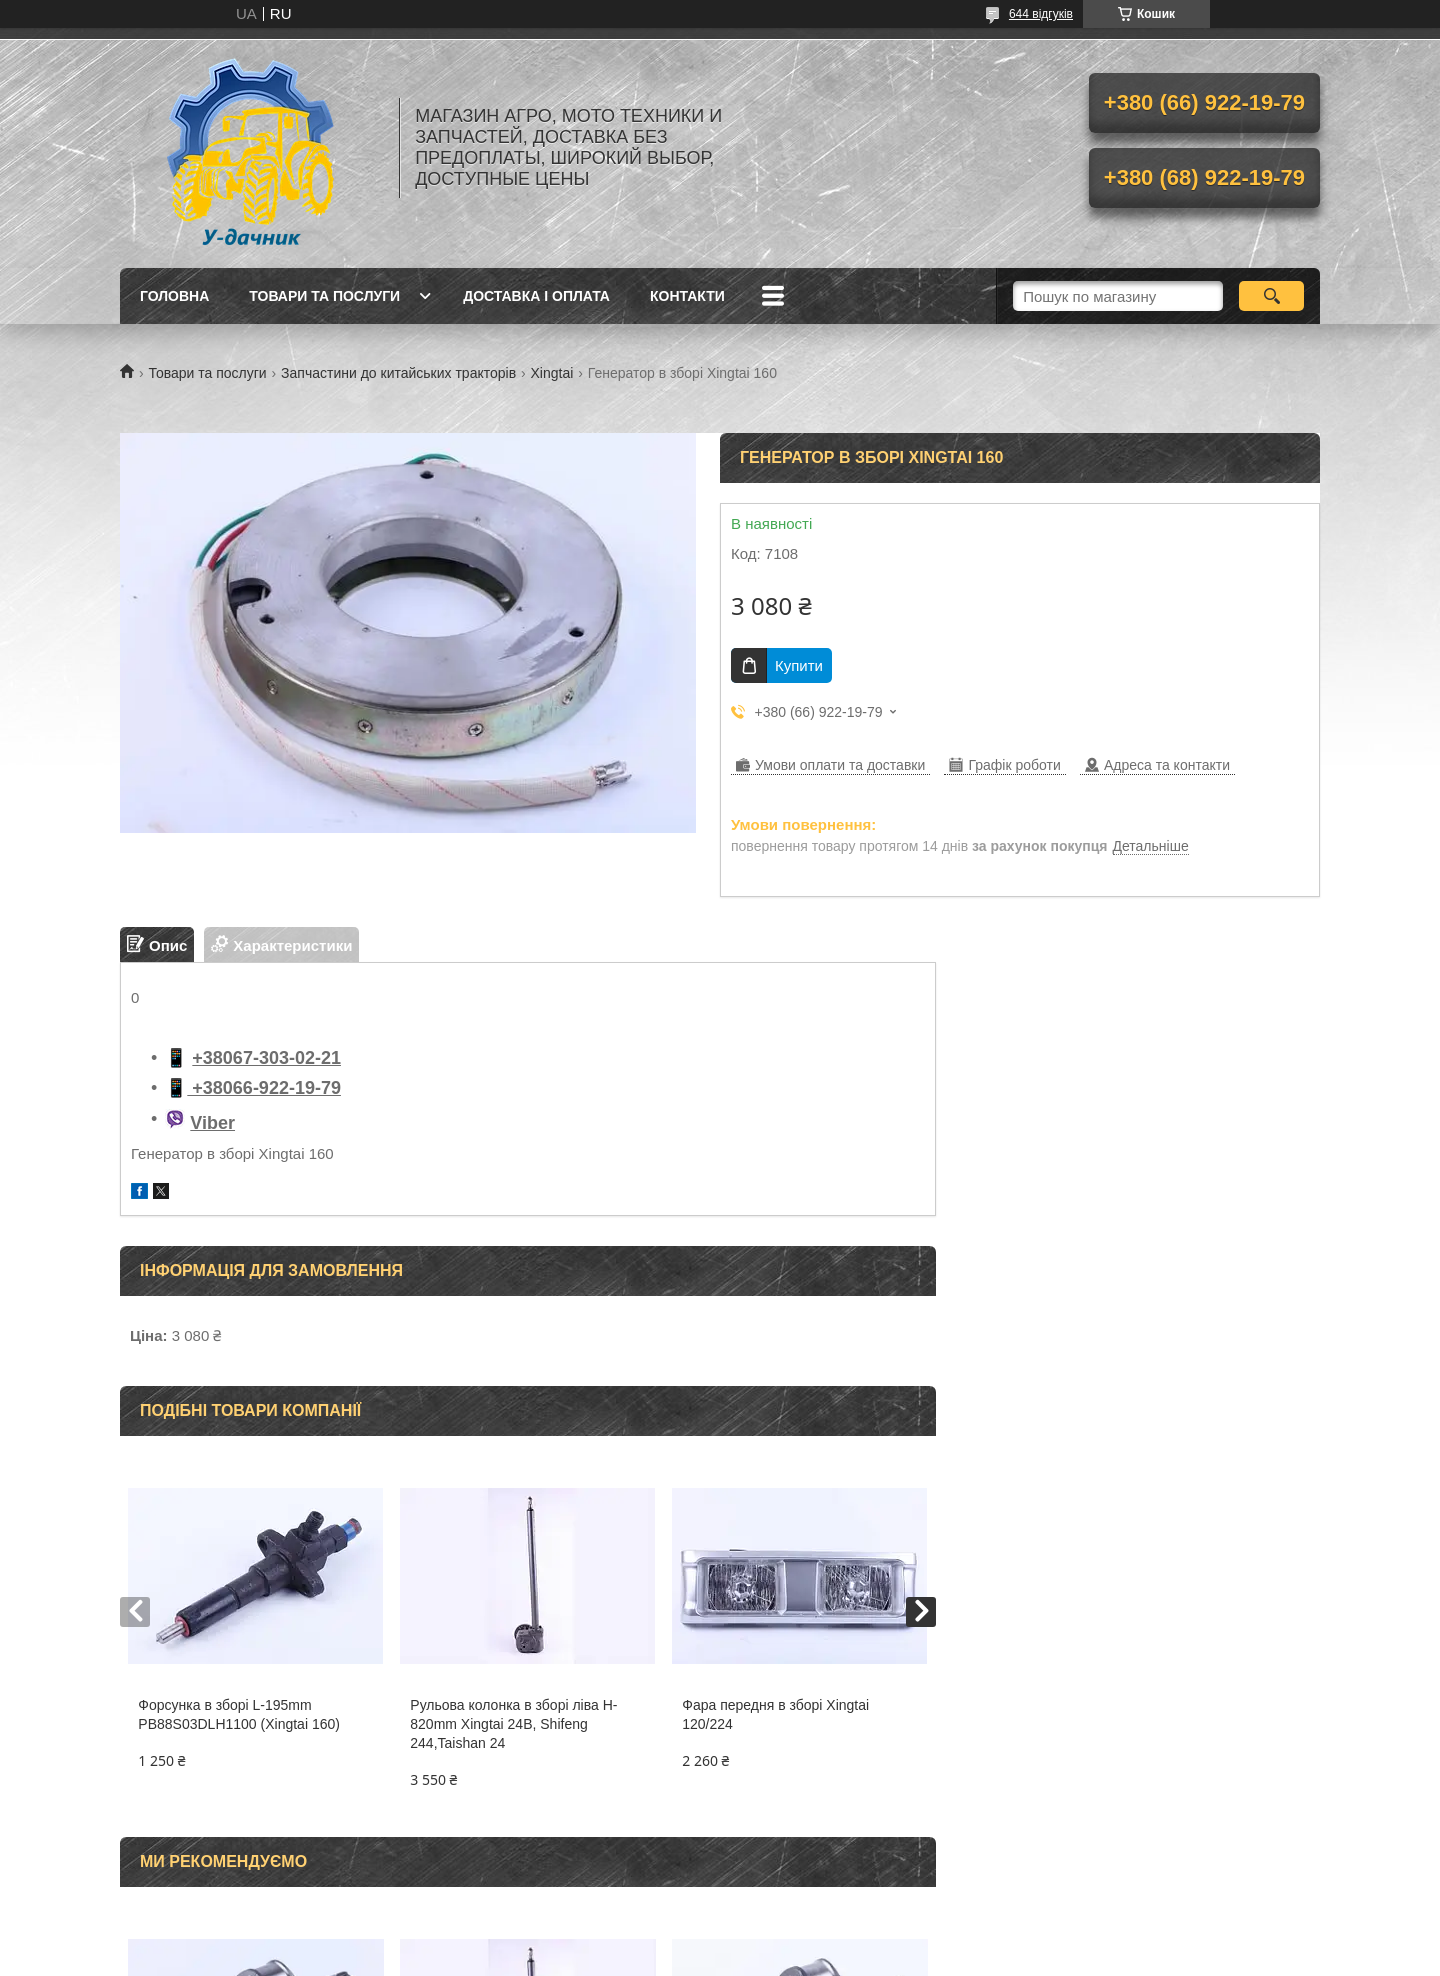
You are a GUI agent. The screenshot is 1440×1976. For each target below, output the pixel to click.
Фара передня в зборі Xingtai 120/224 (775, 1714)
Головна (174, 296)
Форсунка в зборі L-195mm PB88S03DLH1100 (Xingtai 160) (239, 1714)
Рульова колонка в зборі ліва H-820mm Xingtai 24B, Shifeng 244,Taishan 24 (513, 1724)
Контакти (687, 296)
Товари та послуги (324, 296)
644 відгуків (1041, 14)
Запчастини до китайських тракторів (398, 373)
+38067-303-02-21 (266, 1058)
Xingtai (552, 373)
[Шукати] (1271, 296)
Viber (212, 1123)
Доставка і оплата (536, 296)
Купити (799, 665)
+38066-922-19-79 (264, 1088)
